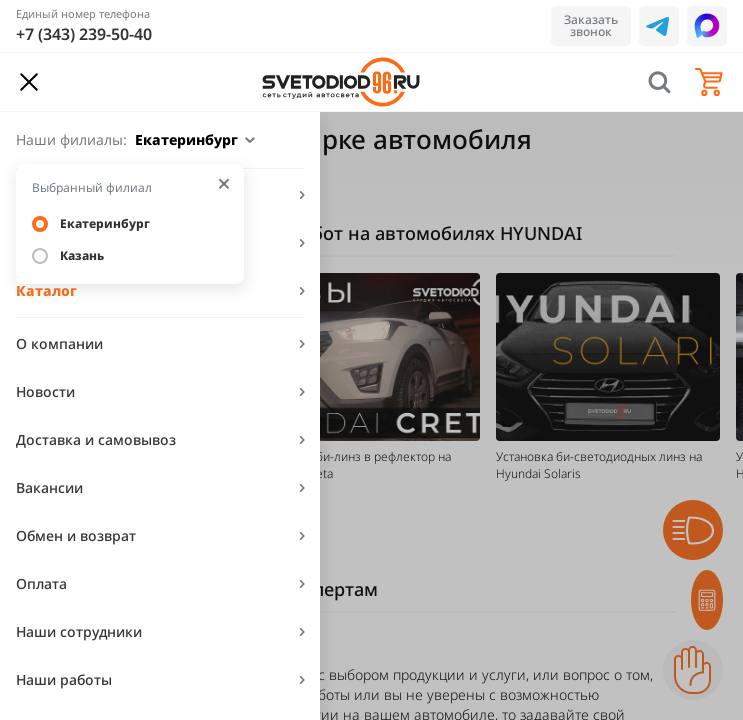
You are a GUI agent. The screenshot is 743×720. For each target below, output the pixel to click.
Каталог (46, 290)
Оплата (41, 583)
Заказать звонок (591, 25)
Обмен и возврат (76, 535)
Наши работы (64, 679)
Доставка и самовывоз (96, 439)
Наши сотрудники (79, 631)
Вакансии (49, 487)
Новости (45, 391)
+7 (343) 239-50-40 (84, 34)
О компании (59, 343)
